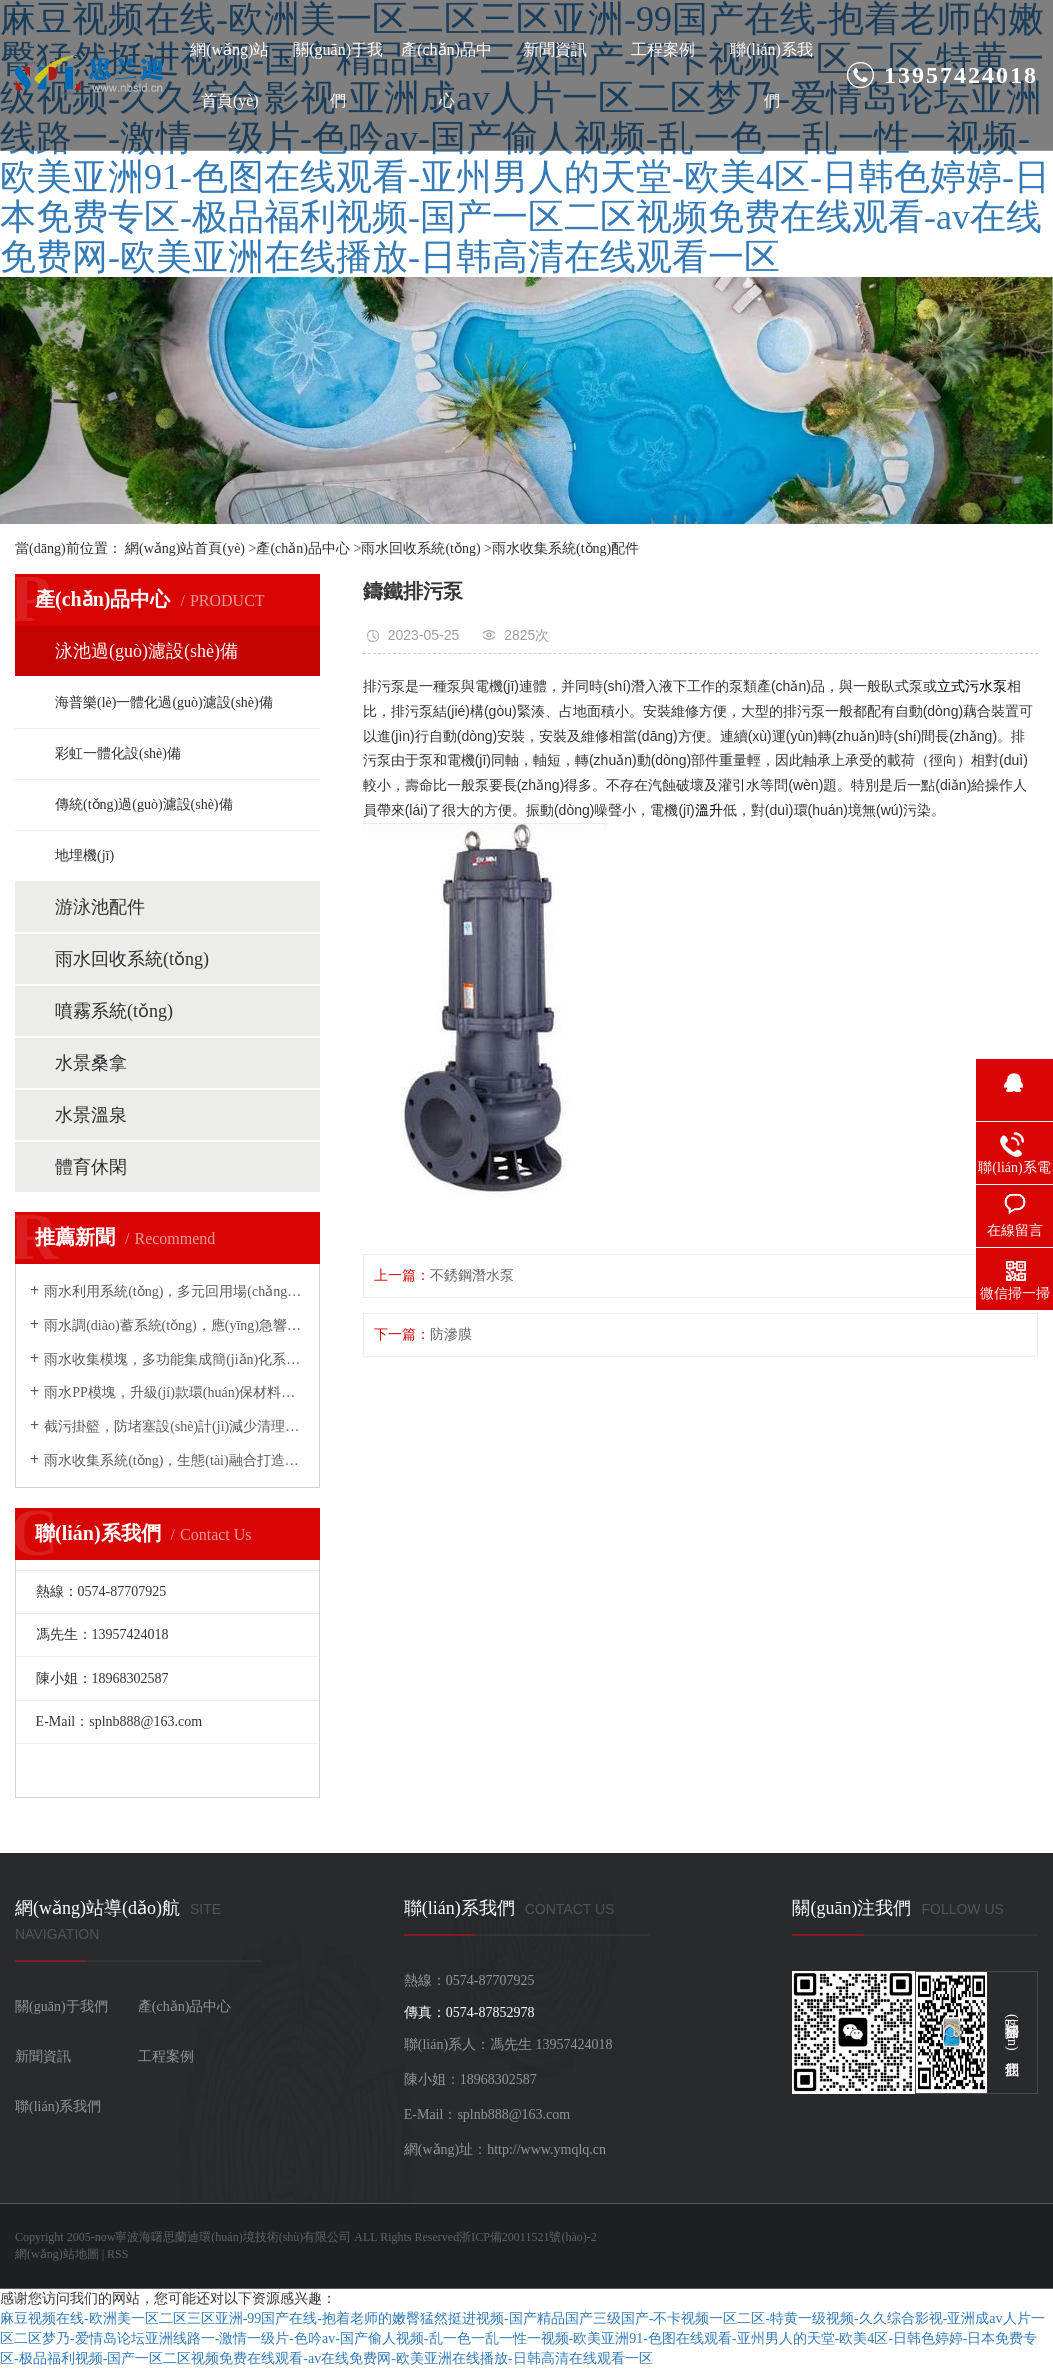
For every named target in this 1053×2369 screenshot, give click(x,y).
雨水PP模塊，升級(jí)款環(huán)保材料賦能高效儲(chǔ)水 (174, 1392)
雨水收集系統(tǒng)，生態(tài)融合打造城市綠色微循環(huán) (174, 1460)
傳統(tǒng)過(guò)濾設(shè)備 (144, 804)
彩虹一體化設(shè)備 (118, 753)
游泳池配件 (100, 907)
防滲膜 (451, 1334)
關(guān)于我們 (338, 75)
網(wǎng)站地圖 (57, 2254)
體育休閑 (91, 1167)
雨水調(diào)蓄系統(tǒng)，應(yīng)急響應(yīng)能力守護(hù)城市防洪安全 (174, 1325)
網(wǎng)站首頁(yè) (229, 75)
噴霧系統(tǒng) (114, 1011)
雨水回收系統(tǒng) (420, 548)
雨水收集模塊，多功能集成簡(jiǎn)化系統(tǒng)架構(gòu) (174, 1359)
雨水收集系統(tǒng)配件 (565, 548)
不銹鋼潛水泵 (472, 1275)
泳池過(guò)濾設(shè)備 (146, 651)
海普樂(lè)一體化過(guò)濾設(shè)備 (164, 702)
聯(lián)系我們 (771, 75)
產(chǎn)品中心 (446, 75)
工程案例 (663, 49)
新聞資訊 (555, 49)
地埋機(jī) (84, 855)
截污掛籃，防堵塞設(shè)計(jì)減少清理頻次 (174, 1426)
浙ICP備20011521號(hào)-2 (528, 2237)
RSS (117, 2254)
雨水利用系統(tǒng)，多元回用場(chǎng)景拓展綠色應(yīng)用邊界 (174, 1291)
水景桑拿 (91, 1063)
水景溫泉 (91, 1115)
